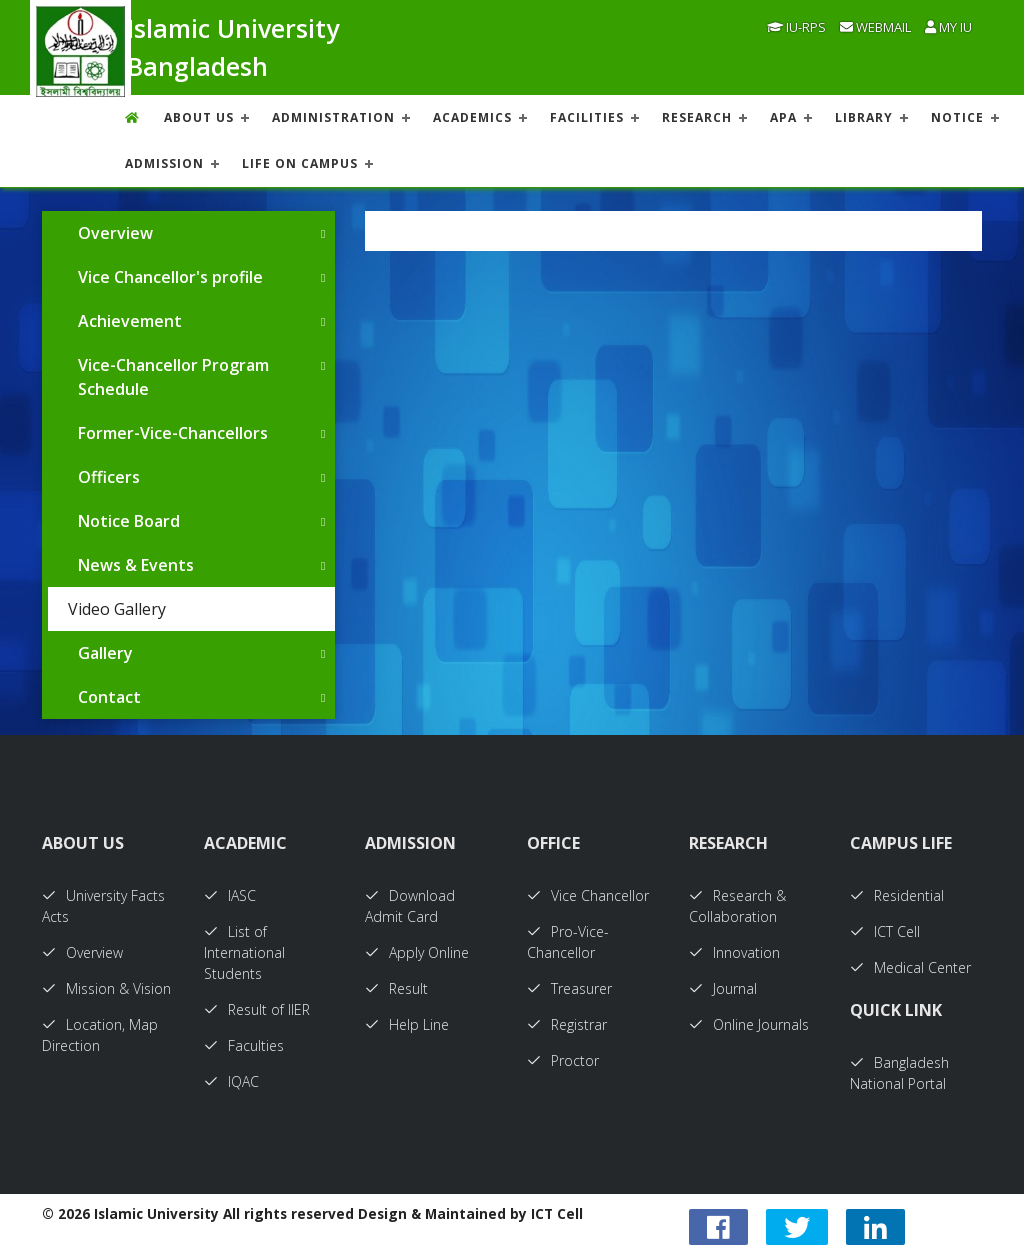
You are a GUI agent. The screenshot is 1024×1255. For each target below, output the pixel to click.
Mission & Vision (106, 988)
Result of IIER (257, 1009)
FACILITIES (587, 117)
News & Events (136, 565)
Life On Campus (300, 163)
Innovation (734, 952)
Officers (109, 477)
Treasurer (569, 988)
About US (199, 117)
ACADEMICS (472, 117)
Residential (897, 895)
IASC (230, 895)
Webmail (875, 27)
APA (783, 117)
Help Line (407, 1024)
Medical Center (910, 967)
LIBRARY (864, 117)
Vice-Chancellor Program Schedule (173, 377)
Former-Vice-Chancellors (173, 433)
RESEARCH (697, 117)
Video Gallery (117, 609)
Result (396, 988)
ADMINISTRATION (333, 117)
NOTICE (957, 117)
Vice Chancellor (588, 895)
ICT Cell (885, 931)
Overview (115, 233)
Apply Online (417, 952)
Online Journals (749, 1024)
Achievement (130, 321)
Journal (723, 988)
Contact (109, 697)
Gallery (105, 653)
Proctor (563, 1060)
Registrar (567, 1024)
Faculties (244, 1045)
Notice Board (129, 521)
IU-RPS (796, 27)
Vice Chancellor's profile (170, 277)
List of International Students (244, 952)
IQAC (231, 1081)
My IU (948, 27)
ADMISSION (164, 163)
